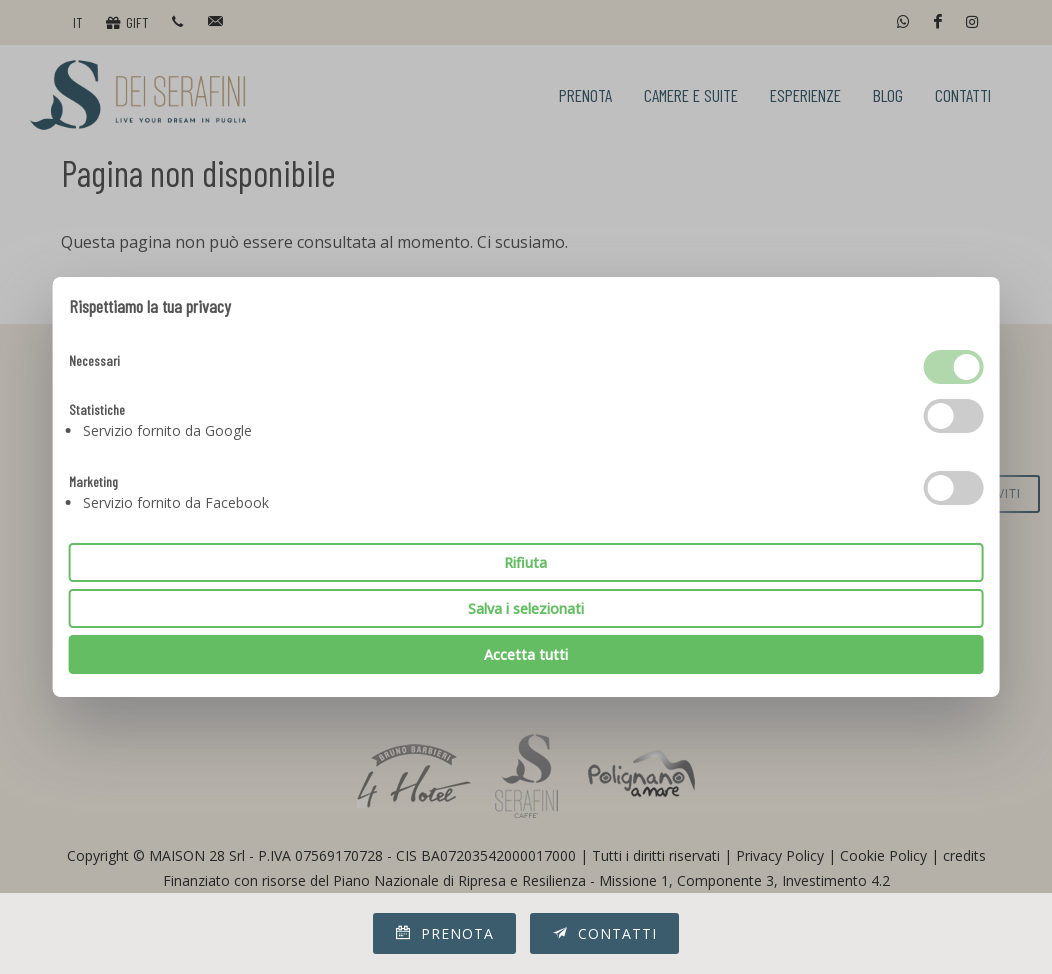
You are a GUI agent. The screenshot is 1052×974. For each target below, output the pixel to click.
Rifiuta (525, 562)
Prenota (444, 933)
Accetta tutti (526, 654)
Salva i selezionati (526, 608)
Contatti (604, 933)
